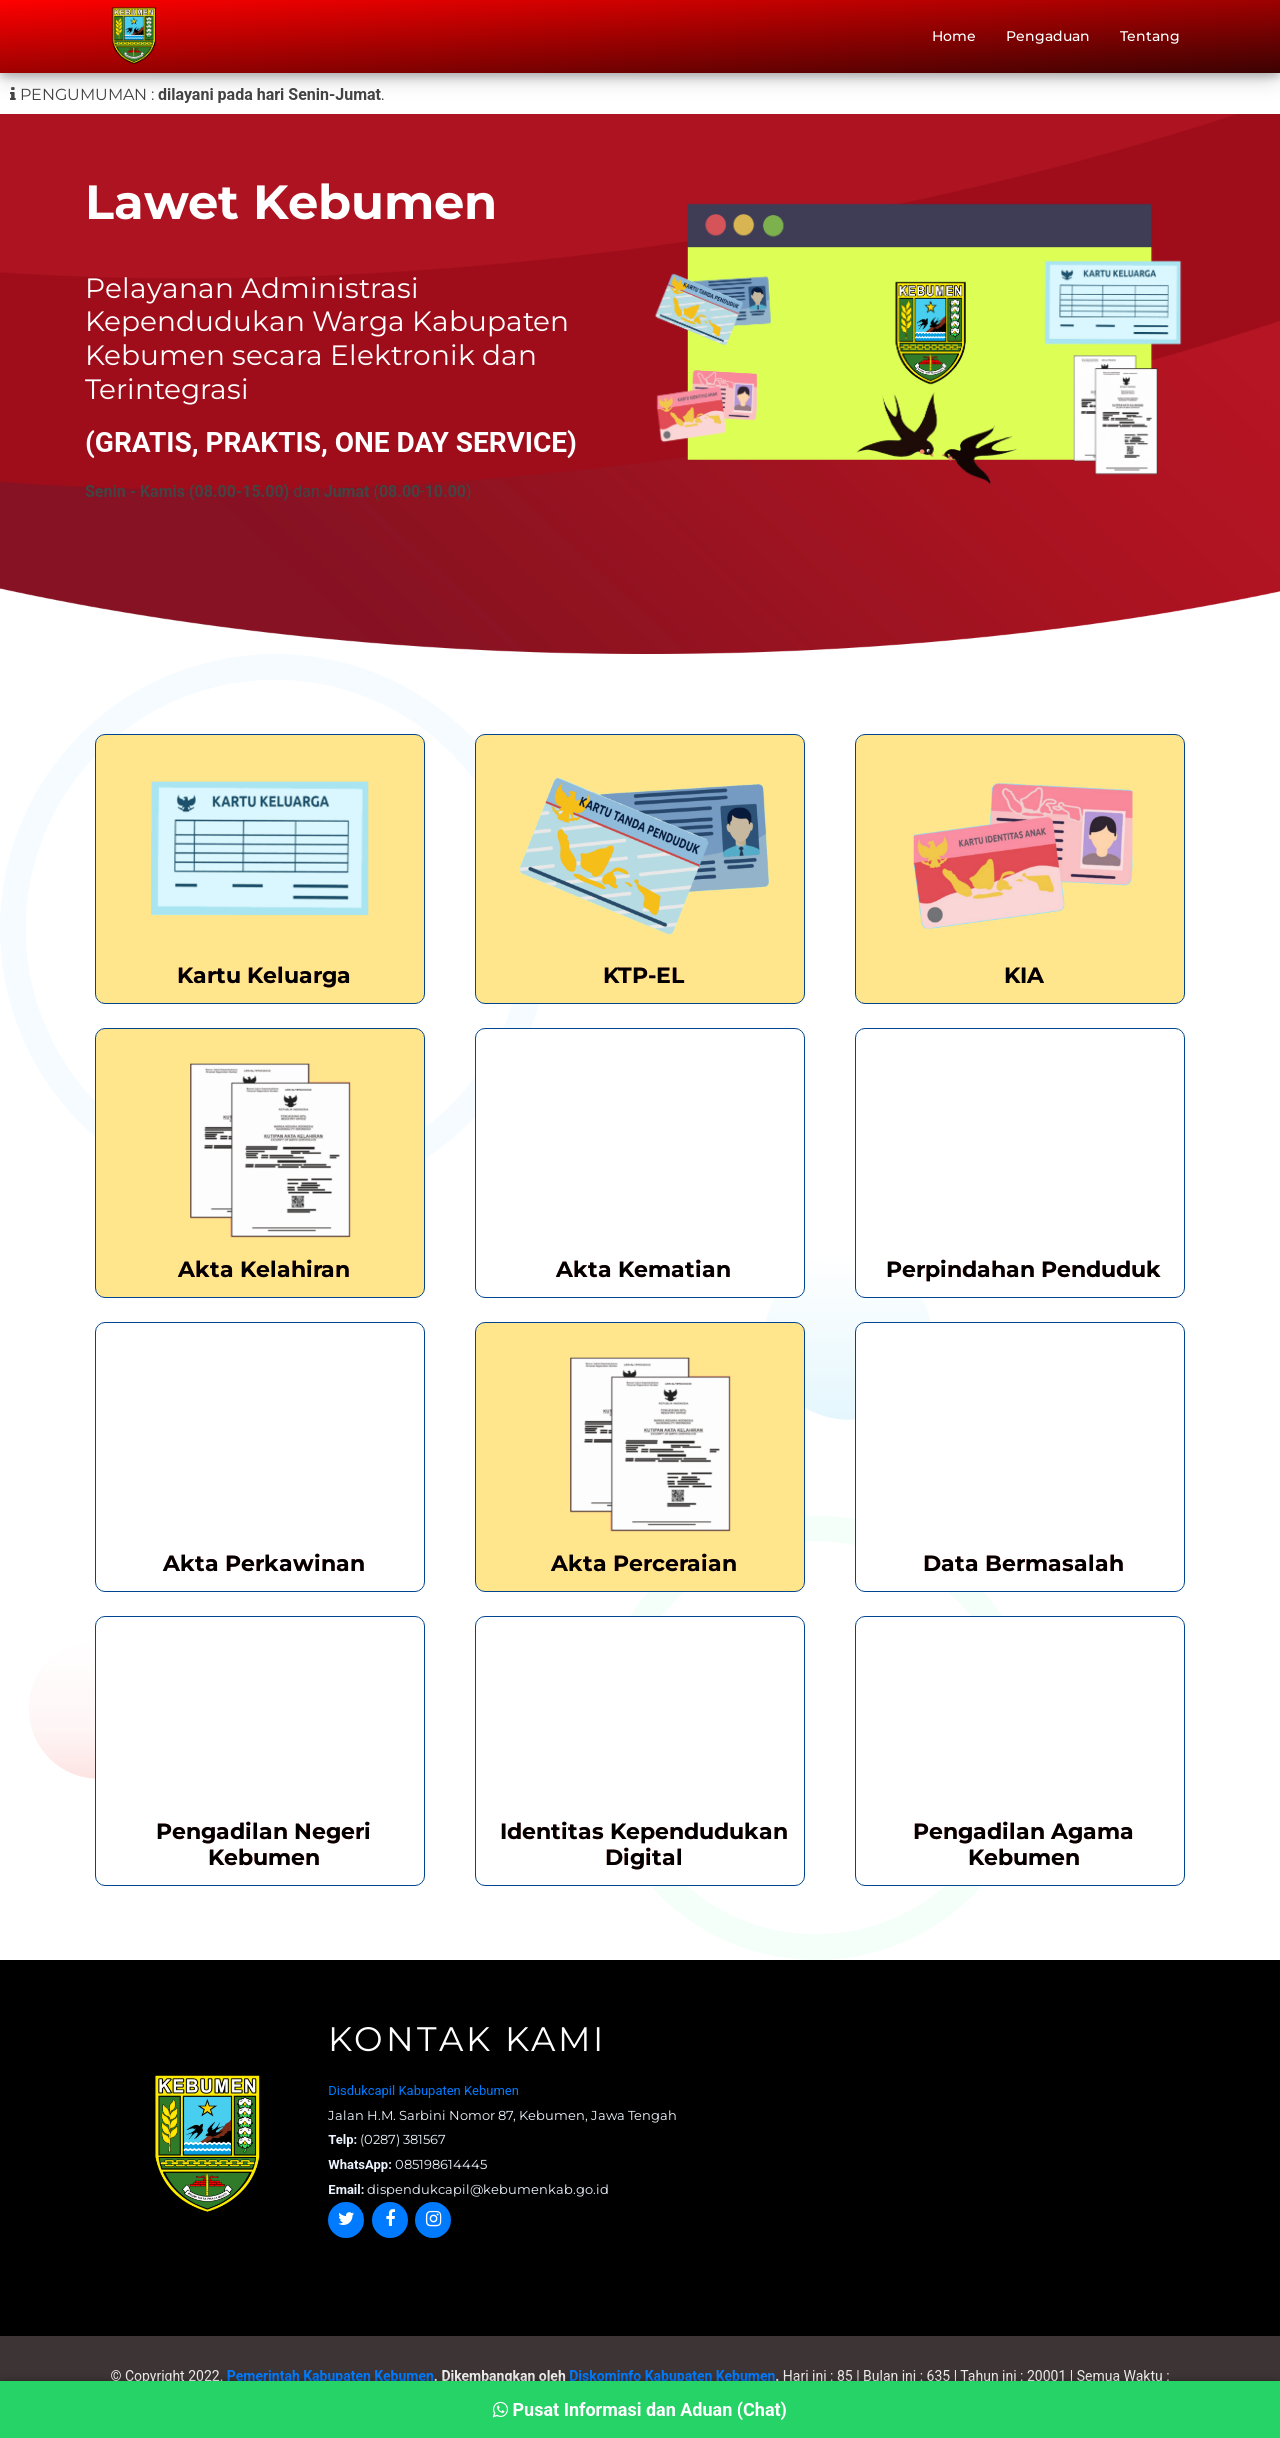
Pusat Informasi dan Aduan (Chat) (640, 2409)
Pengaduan (1048, 40)
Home (954, 40)
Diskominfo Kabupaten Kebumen (672, 2376)
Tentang (1150, 40)
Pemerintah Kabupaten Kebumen (330, 2376)
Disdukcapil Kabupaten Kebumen (423, 2090)
